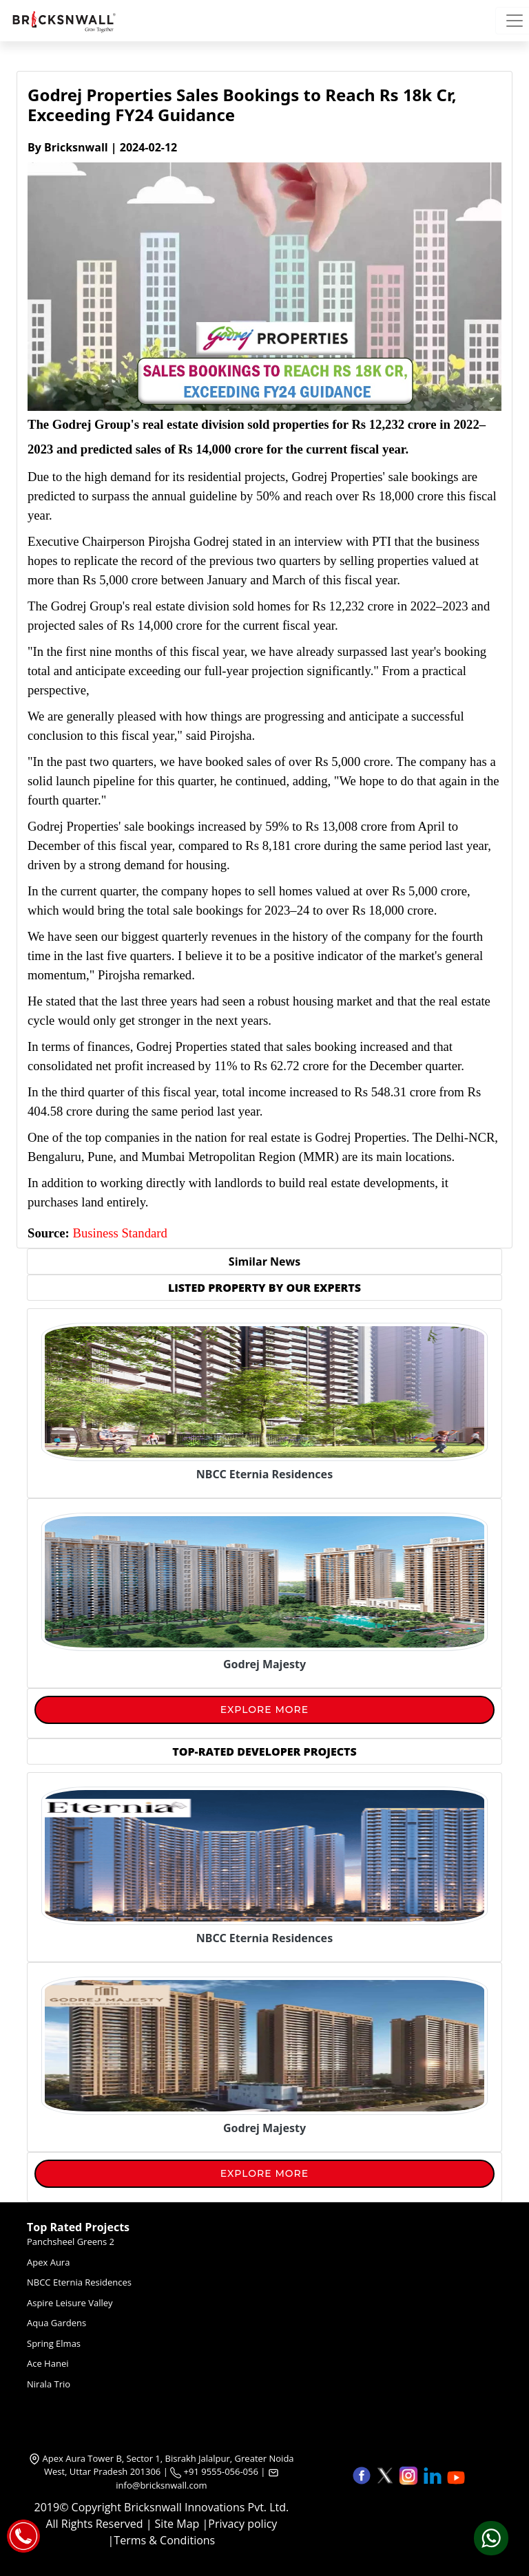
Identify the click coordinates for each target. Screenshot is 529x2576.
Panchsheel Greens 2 (70, 2241)
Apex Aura (48, 2262)
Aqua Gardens (56, 2323)
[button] (363, 2474)
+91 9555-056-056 (214, 2471)
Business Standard (119, 1233)
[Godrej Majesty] (264, 1661)
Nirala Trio (48, 2384)
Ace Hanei (48, 2363)
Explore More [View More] (264, 1709)
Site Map (177, 2523)
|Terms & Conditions (162, 2540)
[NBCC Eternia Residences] (264, 1471)
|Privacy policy (239, 2523)
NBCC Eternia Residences (79, 2282)
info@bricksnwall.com (161, 2485)
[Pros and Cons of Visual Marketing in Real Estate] (264, 1935)
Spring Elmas (54, 2343)
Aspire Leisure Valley (70, 2303)
